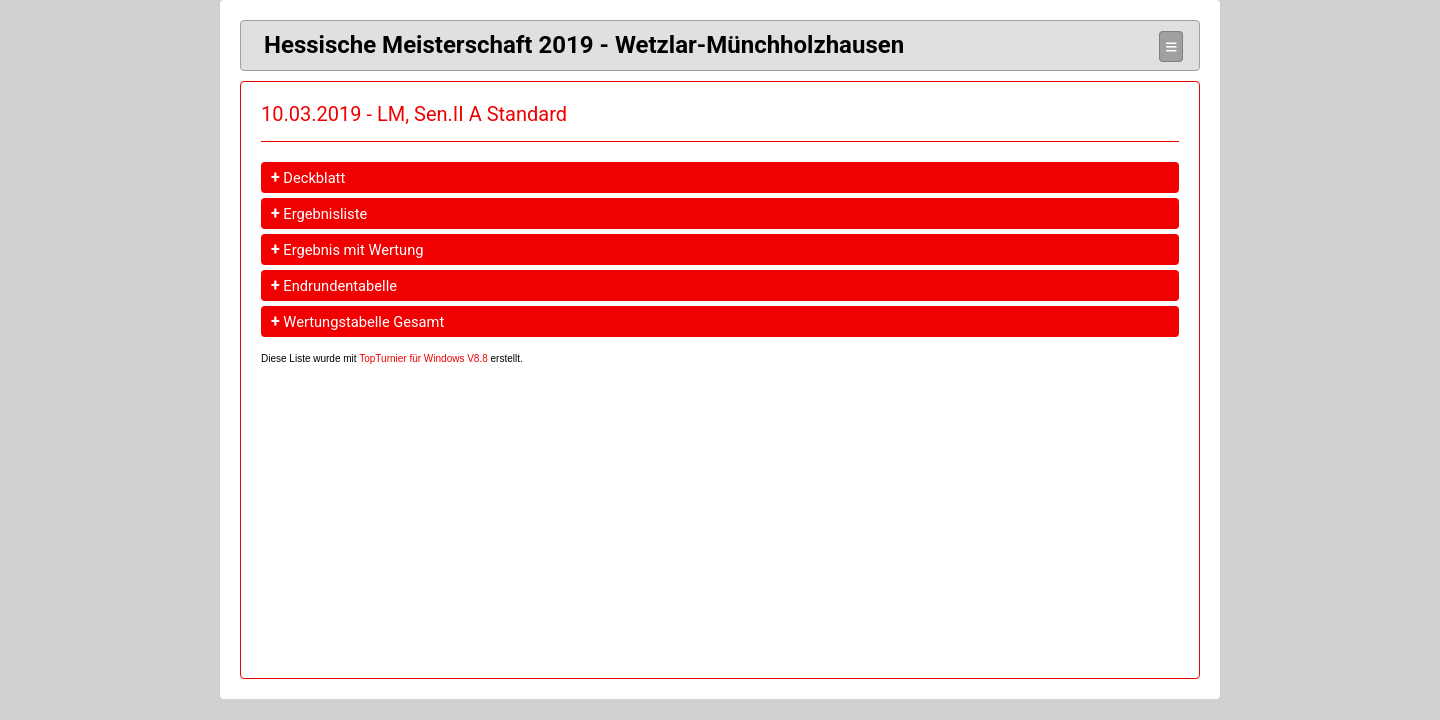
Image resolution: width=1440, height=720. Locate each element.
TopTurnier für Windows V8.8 (423, 358)
